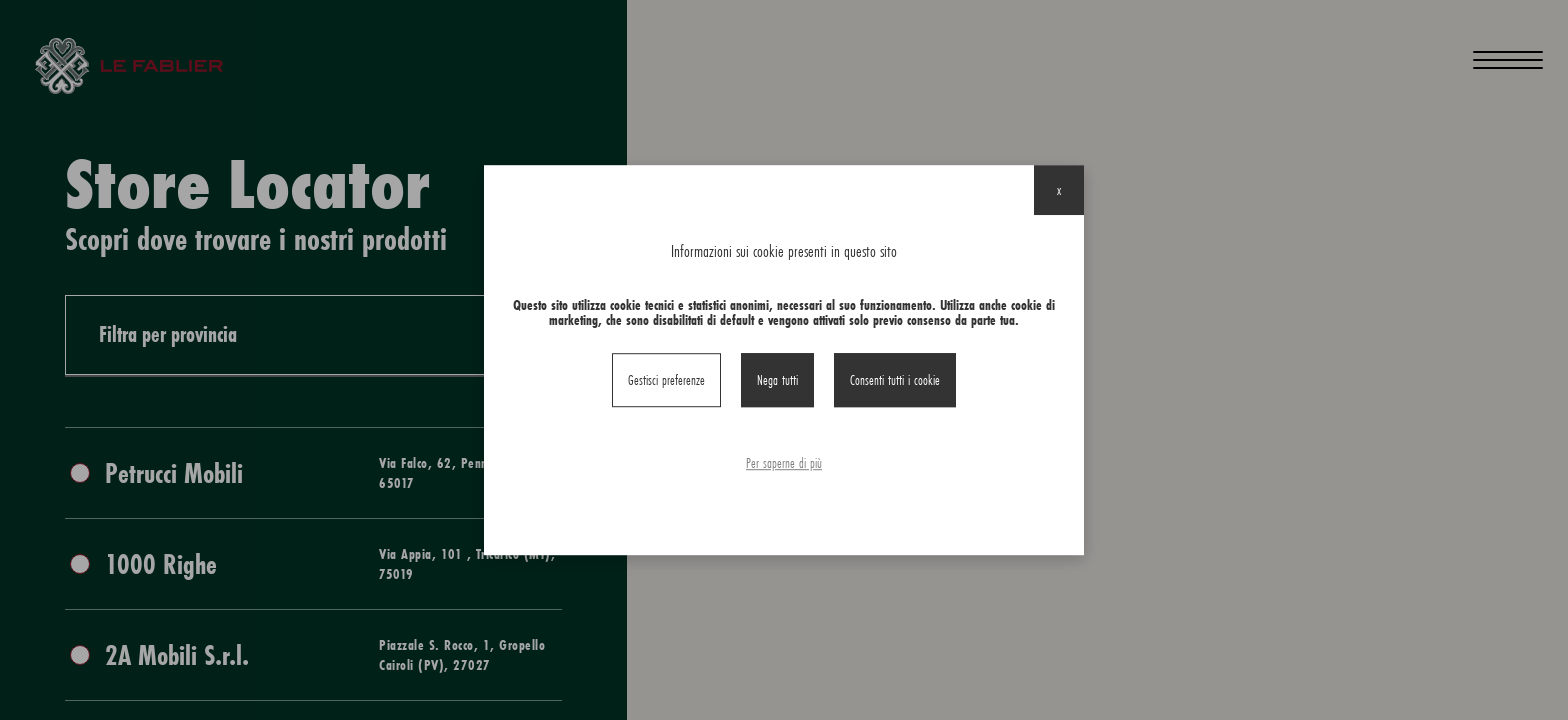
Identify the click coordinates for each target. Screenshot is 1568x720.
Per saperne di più (784, 463)
